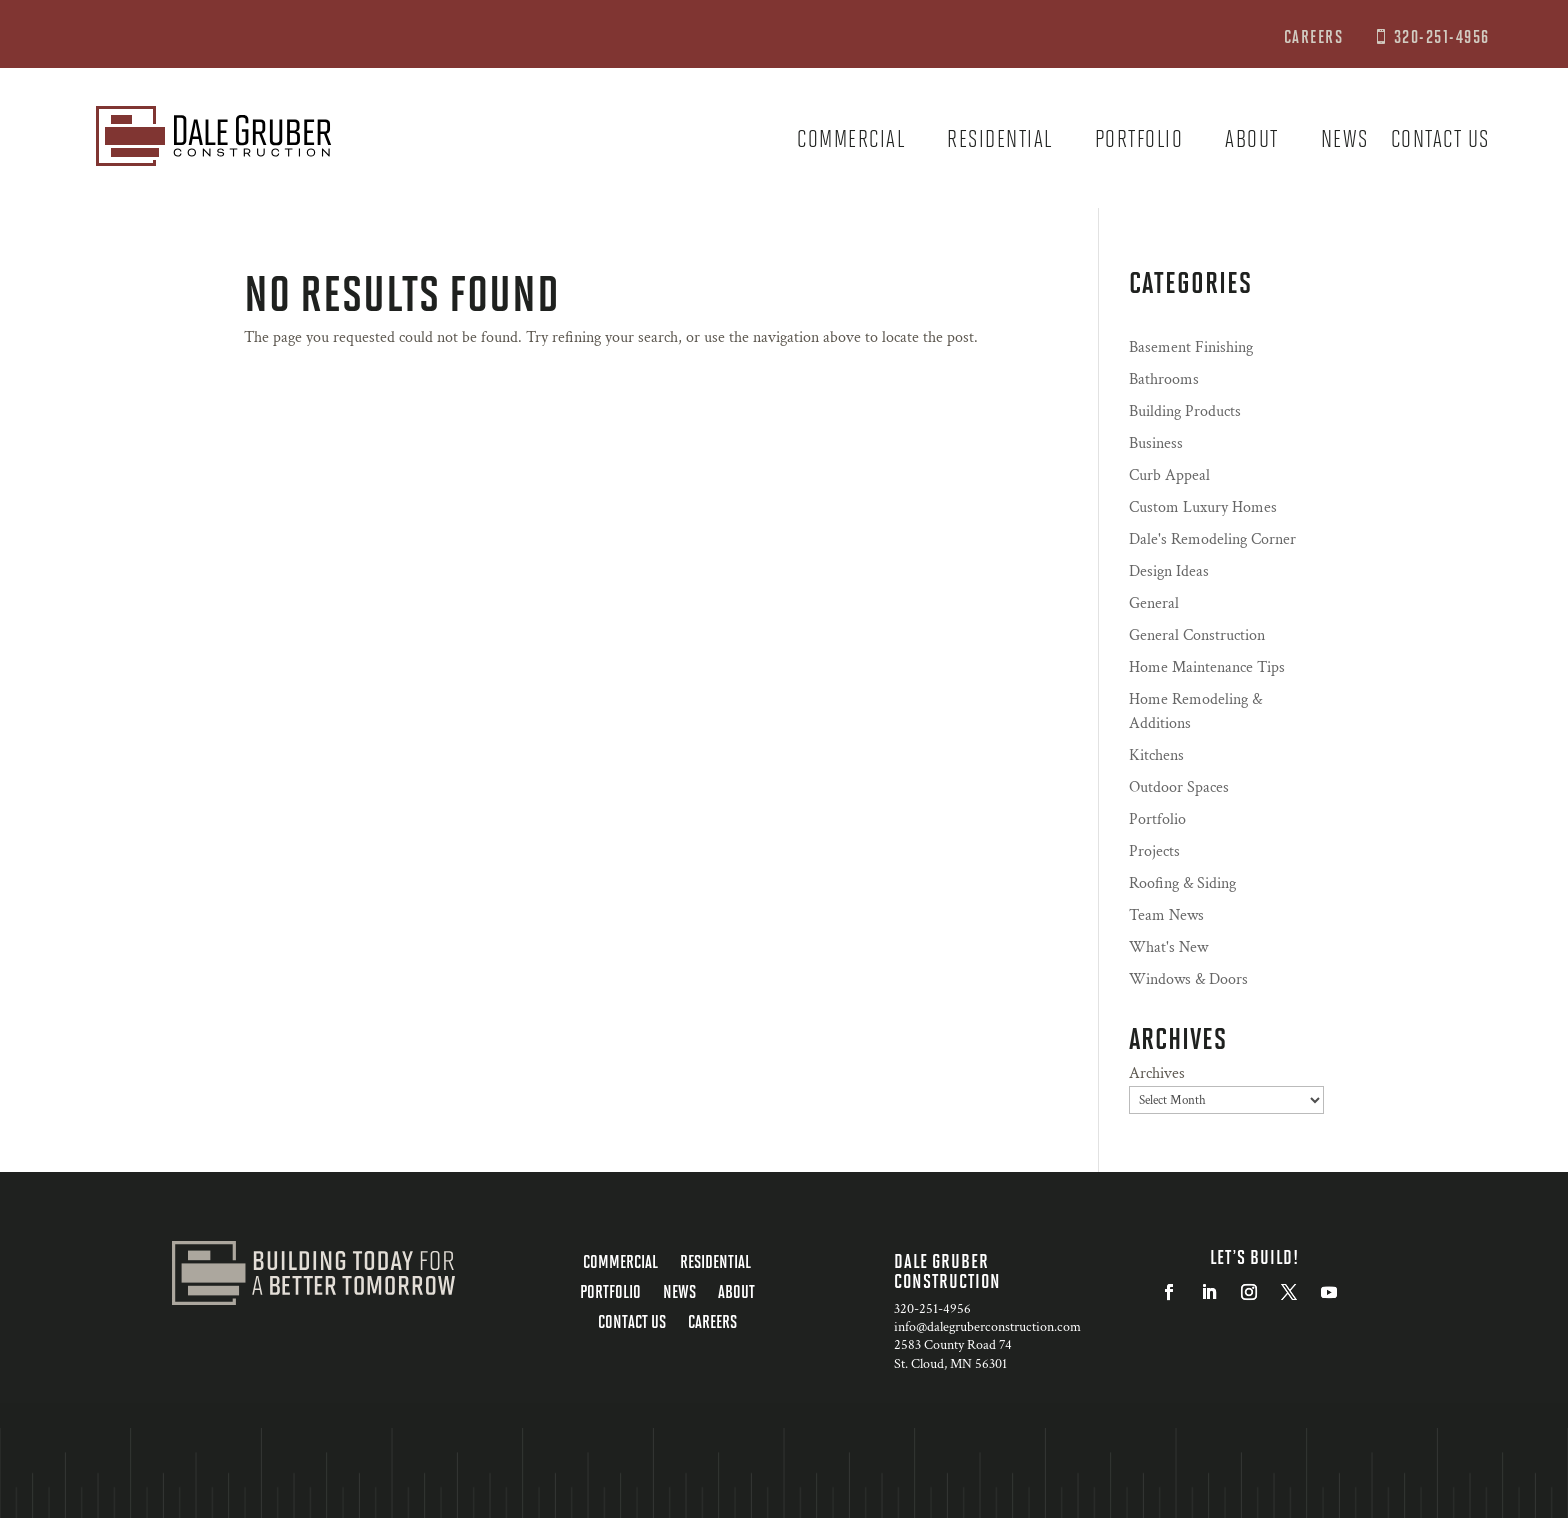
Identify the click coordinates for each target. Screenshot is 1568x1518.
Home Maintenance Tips (1207, 667)
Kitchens (1156, 755)
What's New (1168, 947)
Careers (712, 1323)
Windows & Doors (1188, 979)
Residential (1000, 141)
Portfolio (1139, 141)
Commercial (851, 141)
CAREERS (1316, 36)
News (1345, 141)
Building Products (1185, 411)
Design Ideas (1169, 571)
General (1154, 603)
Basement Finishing (1191, 347)
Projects (1154, 851)
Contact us (1440, 141)
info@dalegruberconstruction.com (987, 1327)
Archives (1157, 1073)
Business (1156, 443)
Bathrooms (1164, 379)
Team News (1166, 915)
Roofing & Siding (1182, 883)
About (1252, 141)
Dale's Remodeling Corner (1212, 539)
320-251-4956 (1442, 36)
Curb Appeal (1169, 475)
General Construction (1197, 635)
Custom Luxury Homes (1203, 507)
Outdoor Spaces (1179, 787)
